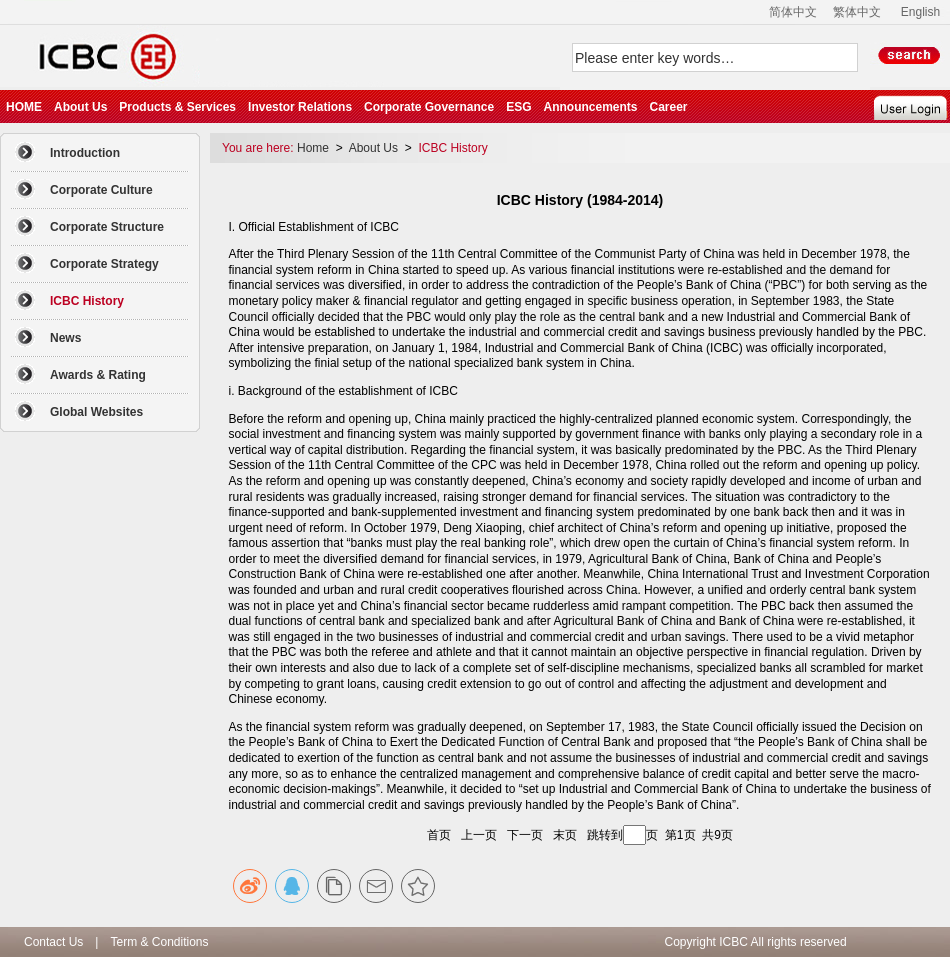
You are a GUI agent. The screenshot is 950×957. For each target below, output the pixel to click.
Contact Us (53, 942)
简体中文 (793, 12)
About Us (80, 107)
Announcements (590, 107)
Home (314, 148)
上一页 (479, 835)
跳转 (599, 835)
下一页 (525, 835)
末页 (565, 835)
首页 (439, 835)
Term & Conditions (159, 942)
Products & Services (177, 107)
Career (668, 107)
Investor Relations (300, 107)
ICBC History (452, 148)
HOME (24, 107)
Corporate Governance (429, 107)
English (920, 12)
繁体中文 (857, 12)
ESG (518, 107)
